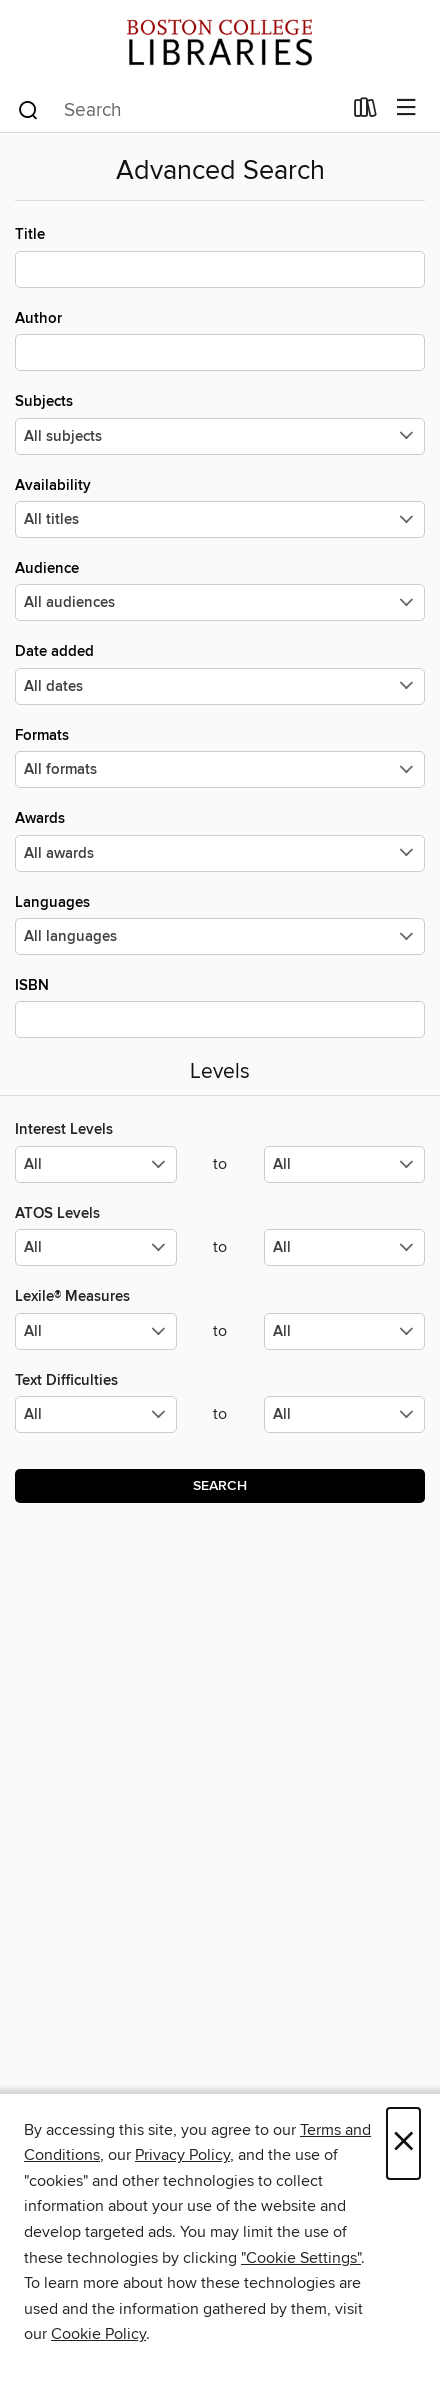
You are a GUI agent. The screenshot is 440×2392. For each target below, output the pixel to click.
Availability (220, 507)
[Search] (28, 109)
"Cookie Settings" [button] (301, 2258)
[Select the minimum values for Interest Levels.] (96, 1164)
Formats (220, 757)
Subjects (220, 423)
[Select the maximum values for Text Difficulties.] (345, 1414)
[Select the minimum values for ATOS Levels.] (96, 1247)
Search (220, 1486)
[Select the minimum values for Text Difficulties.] (96, 1414)
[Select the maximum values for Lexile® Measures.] (345, 1331)
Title (220, 256)
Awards (220, 840)
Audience (220, 590)
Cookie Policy (98, 2334)
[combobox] (178, 110)
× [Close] (403, 2143)
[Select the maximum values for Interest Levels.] (345, 1164)
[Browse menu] (406, 108)
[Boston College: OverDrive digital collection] (220, 42)
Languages (220, 924)
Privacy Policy (182, 2155)
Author (220, 340)
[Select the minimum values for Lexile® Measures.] (96, 1331)
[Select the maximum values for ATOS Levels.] (345, 1247)
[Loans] (365, 112)
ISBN (220, 1007)
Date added (220, 673)
